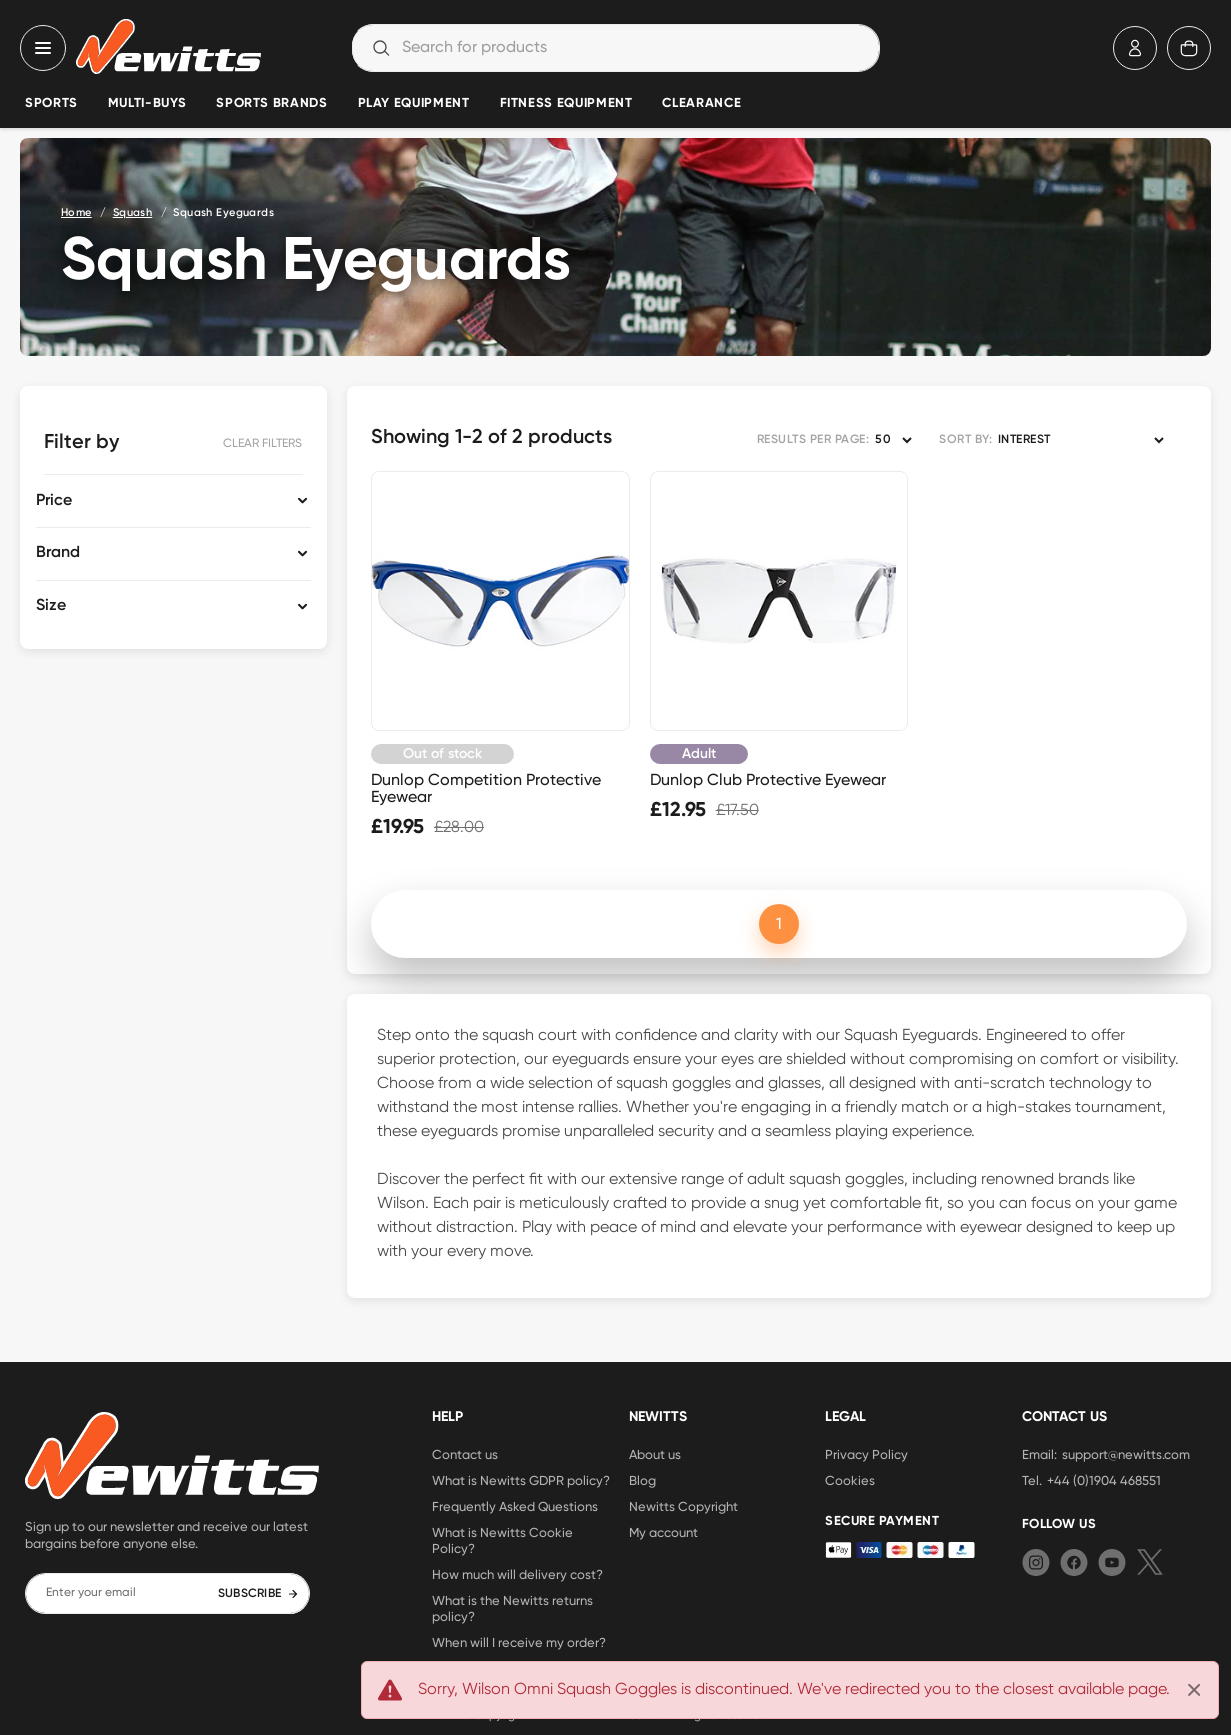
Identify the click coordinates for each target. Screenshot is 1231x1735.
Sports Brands (271, 103)
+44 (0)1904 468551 (1104, 1480)
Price (54, 501)
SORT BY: (965, 440)
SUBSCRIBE (258, 1594)
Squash (133, 212)
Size (51, 606)
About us (655, 1454)
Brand (58, 553)
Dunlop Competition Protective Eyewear (486, 788)
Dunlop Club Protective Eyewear (768, 779)
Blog (642, 1480)
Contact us (465, 1454)
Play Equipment (414, 103)
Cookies (850, 1480)
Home (76, 212)
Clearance (701, 103)
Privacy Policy (866, 1454)
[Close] (1194, 1690)
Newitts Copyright (683, 1506)
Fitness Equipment (566, 103)
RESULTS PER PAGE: (813, 440)
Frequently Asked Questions (515, 1506)
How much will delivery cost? (517, 1574)
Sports (51, 103)
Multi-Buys (147, 103)
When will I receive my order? (519, 1642)
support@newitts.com (1126, 1454)
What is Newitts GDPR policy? (521, 1480)
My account (663, 1532)
